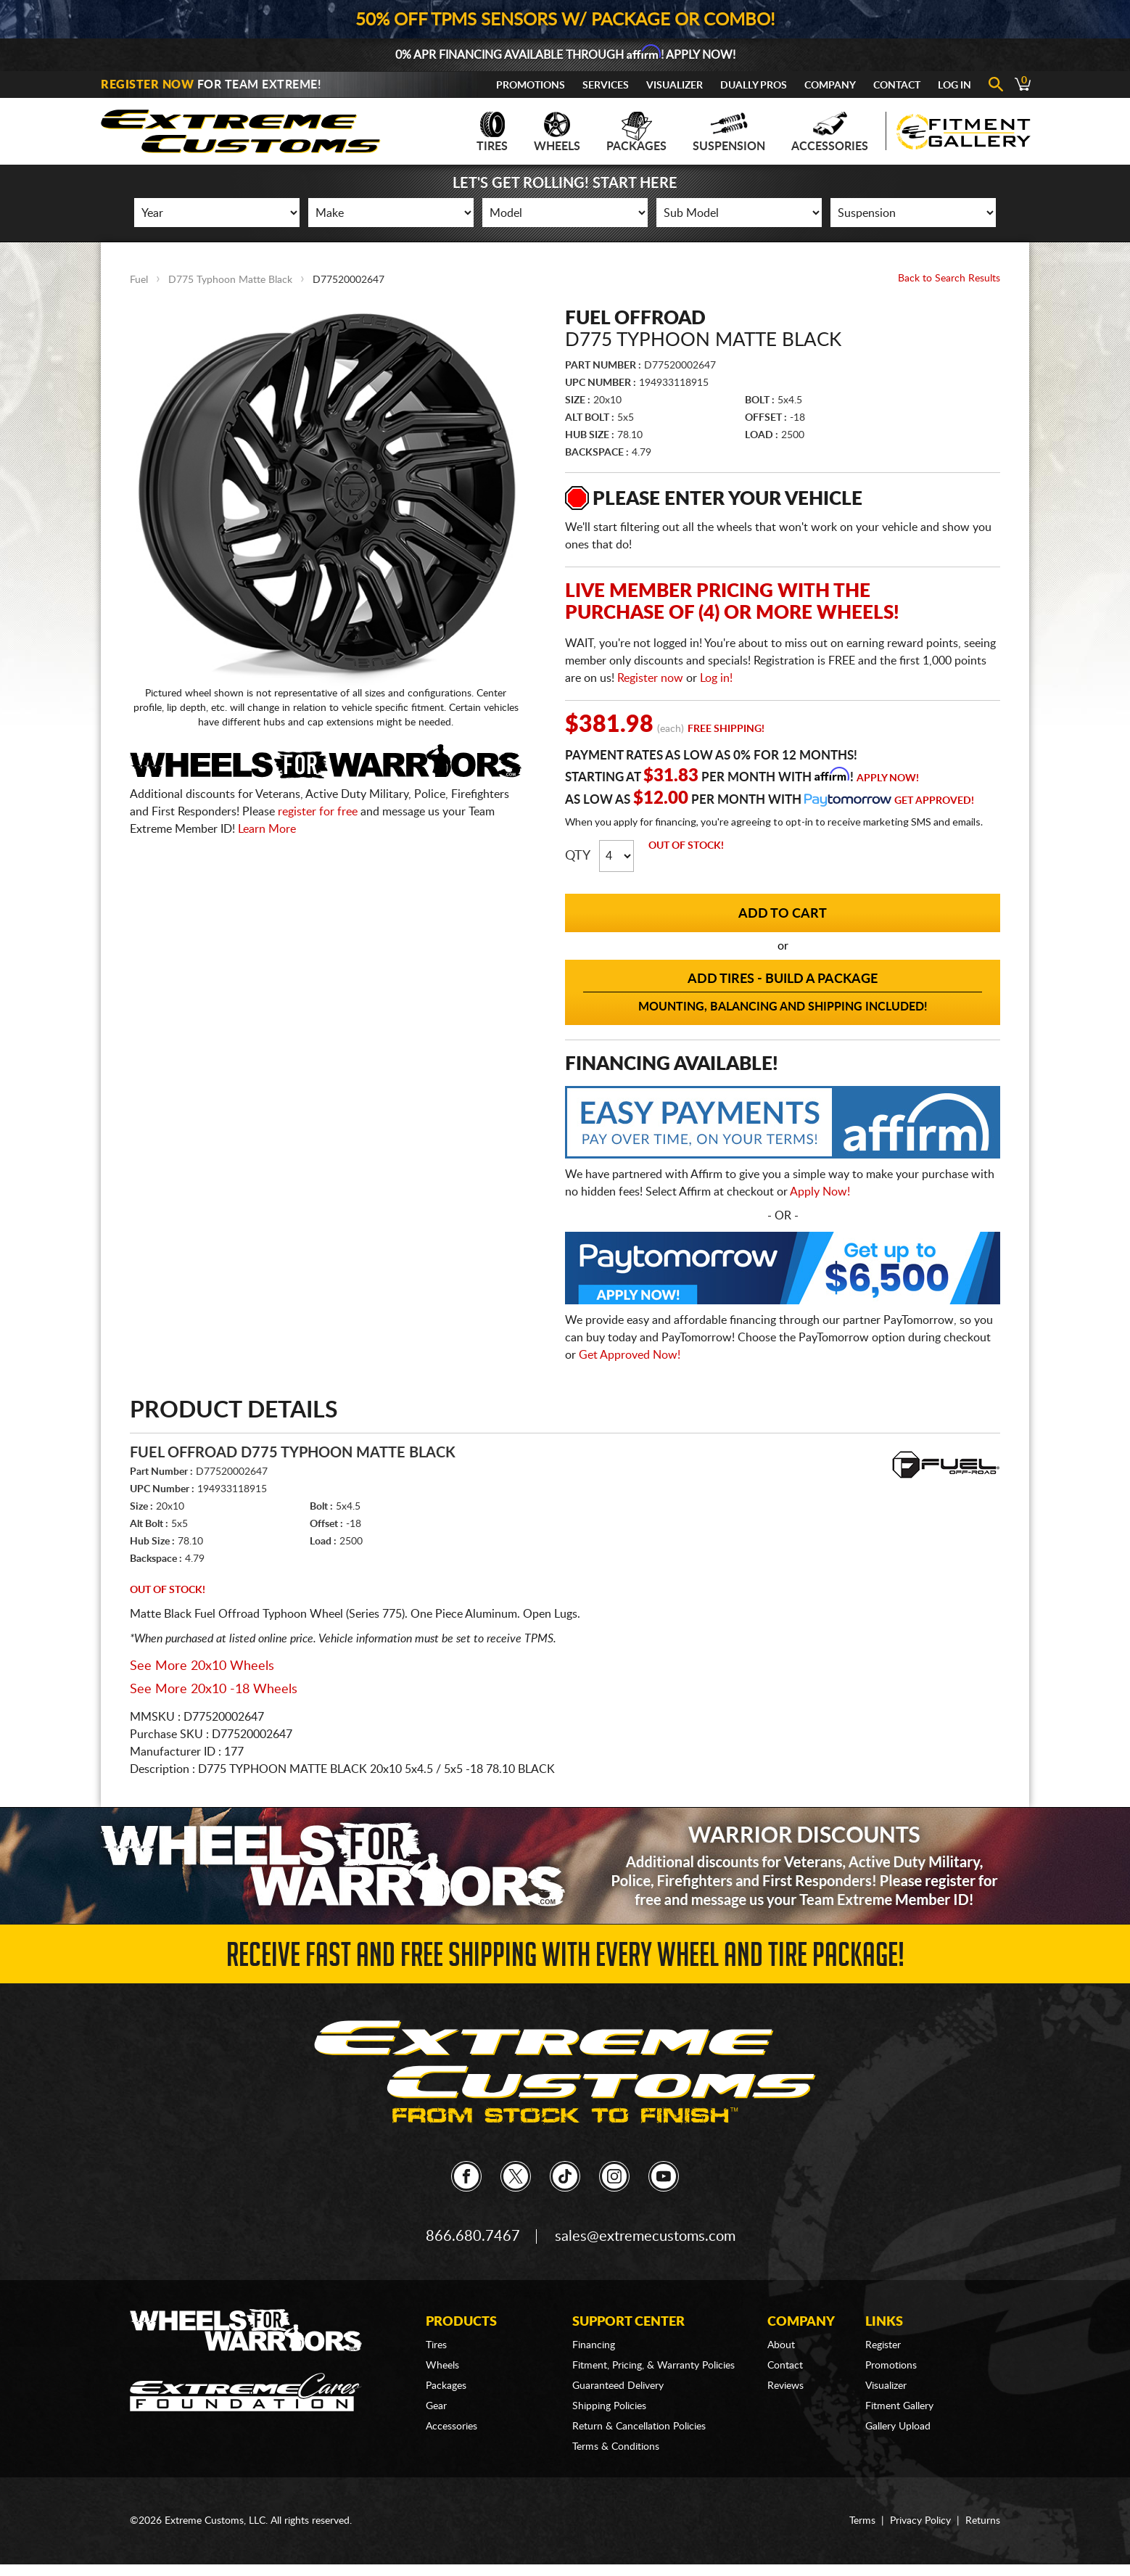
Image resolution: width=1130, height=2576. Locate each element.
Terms (862, 2521)
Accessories (829, 132)
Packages (636, 132)
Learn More (267, 829)
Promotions (530, 86)
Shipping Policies (609, 2406)
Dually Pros (753, 86)
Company (830, 86)
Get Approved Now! (629, 1355)
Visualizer (674, 86)
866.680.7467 (473, 2236)
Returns (982, 2521)
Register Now (147, 85)
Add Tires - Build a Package (782, 993)
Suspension (729, 132)
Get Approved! (934, 801)
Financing (593, 2345)
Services (605, 86)
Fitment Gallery (899, 2406)
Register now (650, 678)
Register (883, 2345)
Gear (436, 2406)
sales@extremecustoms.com (645, 2236)
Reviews (785, 2386)
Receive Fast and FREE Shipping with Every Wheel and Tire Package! (565, 1959)
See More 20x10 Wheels (202, 1666)
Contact (896, 86)
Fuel (139, 280)
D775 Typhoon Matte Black (230, 280)
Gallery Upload (898, 2426)
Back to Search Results (949, 278)
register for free (318, 812)
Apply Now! (888, 778)
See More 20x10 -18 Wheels (213, 1689)
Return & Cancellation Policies (639, 2426)
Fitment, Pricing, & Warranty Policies (653, 2366)
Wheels (557, 132)
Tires (492, 132)
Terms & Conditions (615, 2447)
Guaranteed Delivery (618, 2386)
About (781, 2345)
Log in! (716, 678)
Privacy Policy (920, 2521)
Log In (954, 86)
